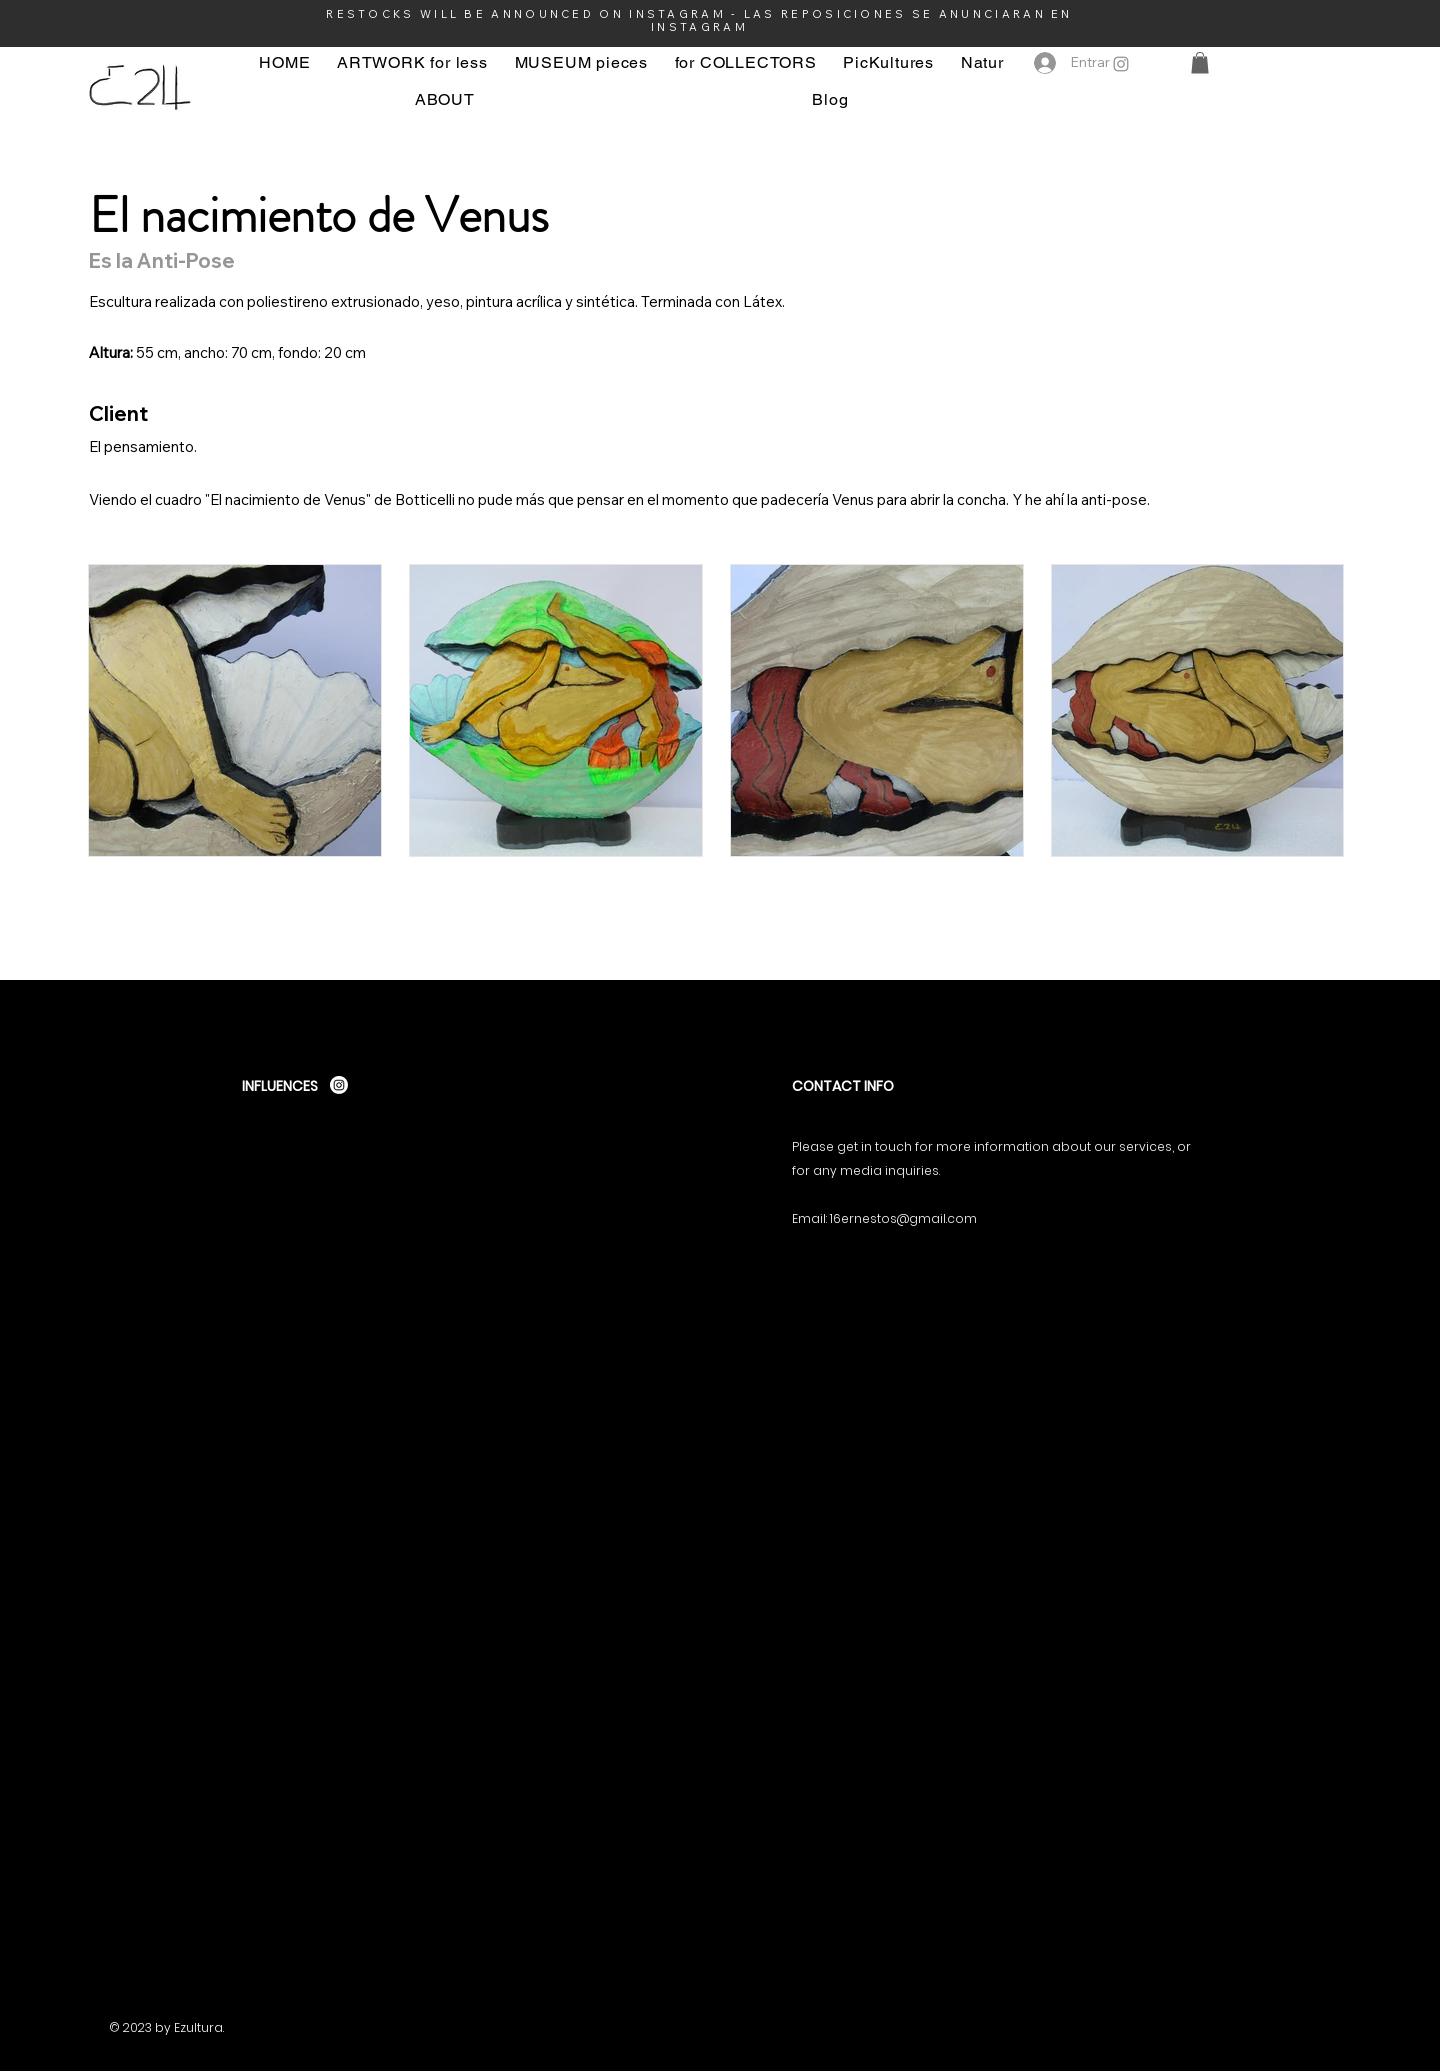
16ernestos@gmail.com (903, 1218)
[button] (1200, 63)
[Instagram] (1121, 64)
